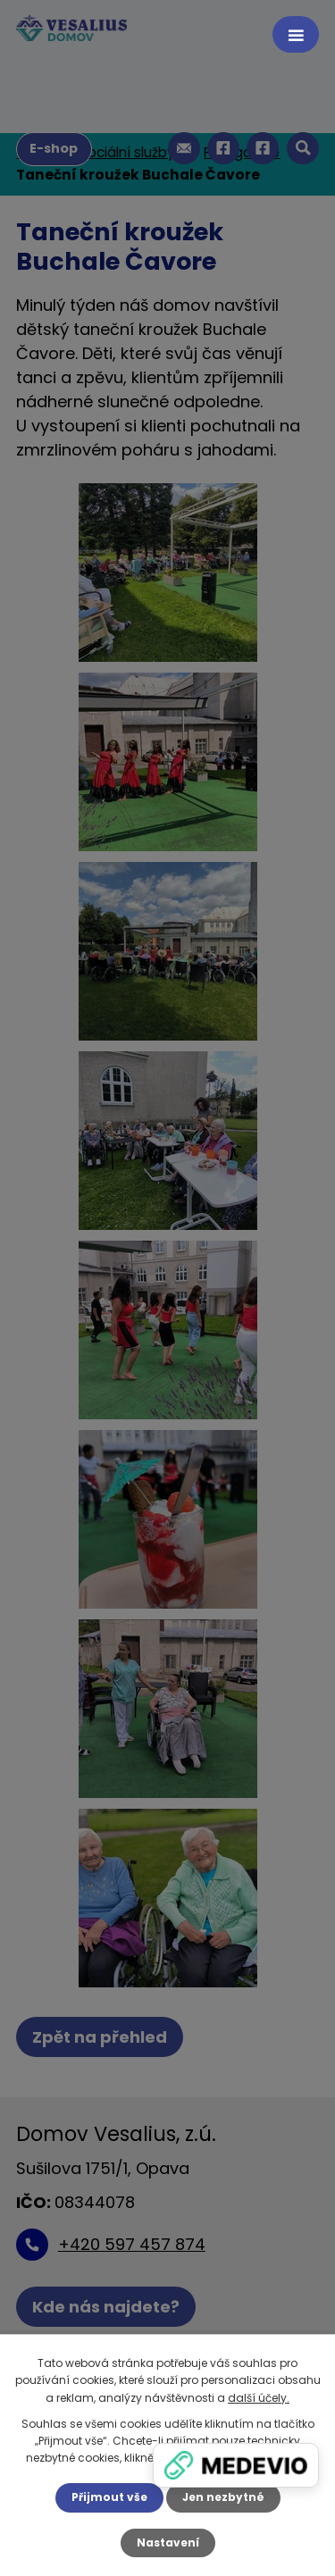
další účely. (258, 2397)
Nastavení (168, 2542)
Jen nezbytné (223, 2497)
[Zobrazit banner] (236, 2465)
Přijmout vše (109, 2497)
